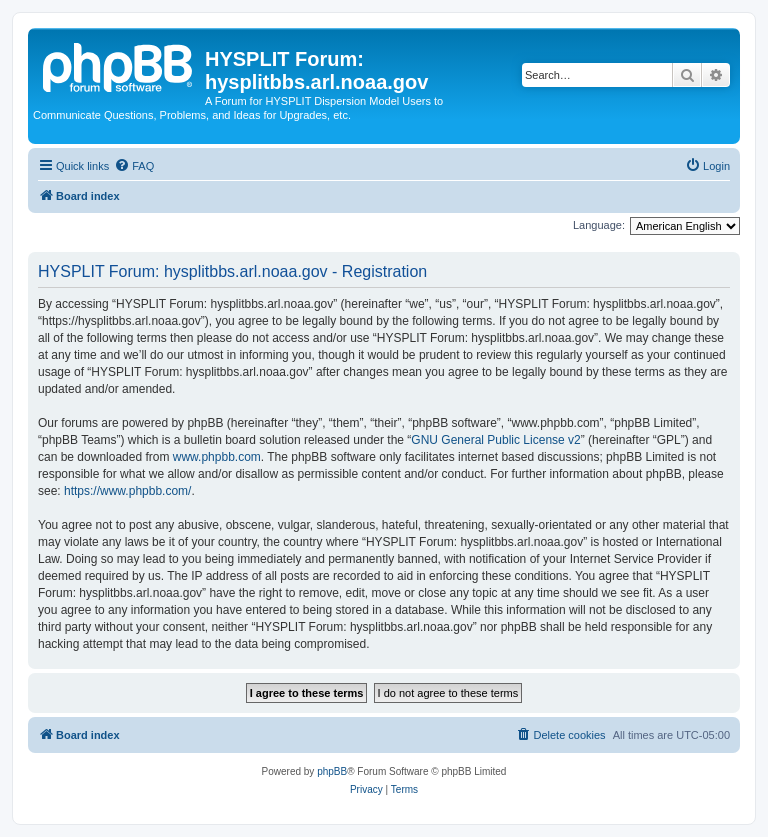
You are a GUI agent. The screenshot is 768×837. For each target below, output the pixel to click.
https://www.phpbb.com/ (127, 491)
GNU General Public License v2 (495, 440)
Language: (599, 225)
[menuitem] (134, 166)
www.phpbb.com (217, 457)
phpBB (332, 771)
